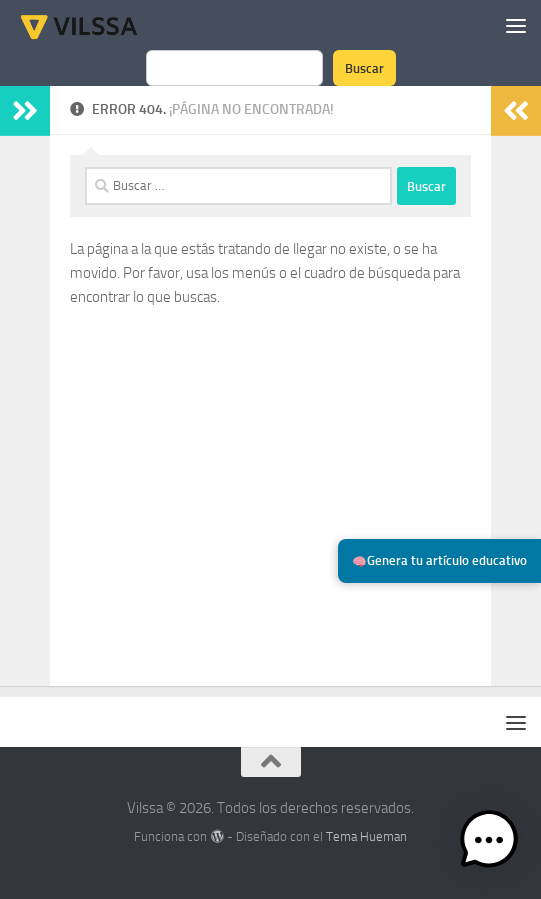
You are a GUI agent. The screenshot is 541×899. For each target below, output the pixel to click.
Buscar (364, 68)
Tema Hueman (366, 836)
